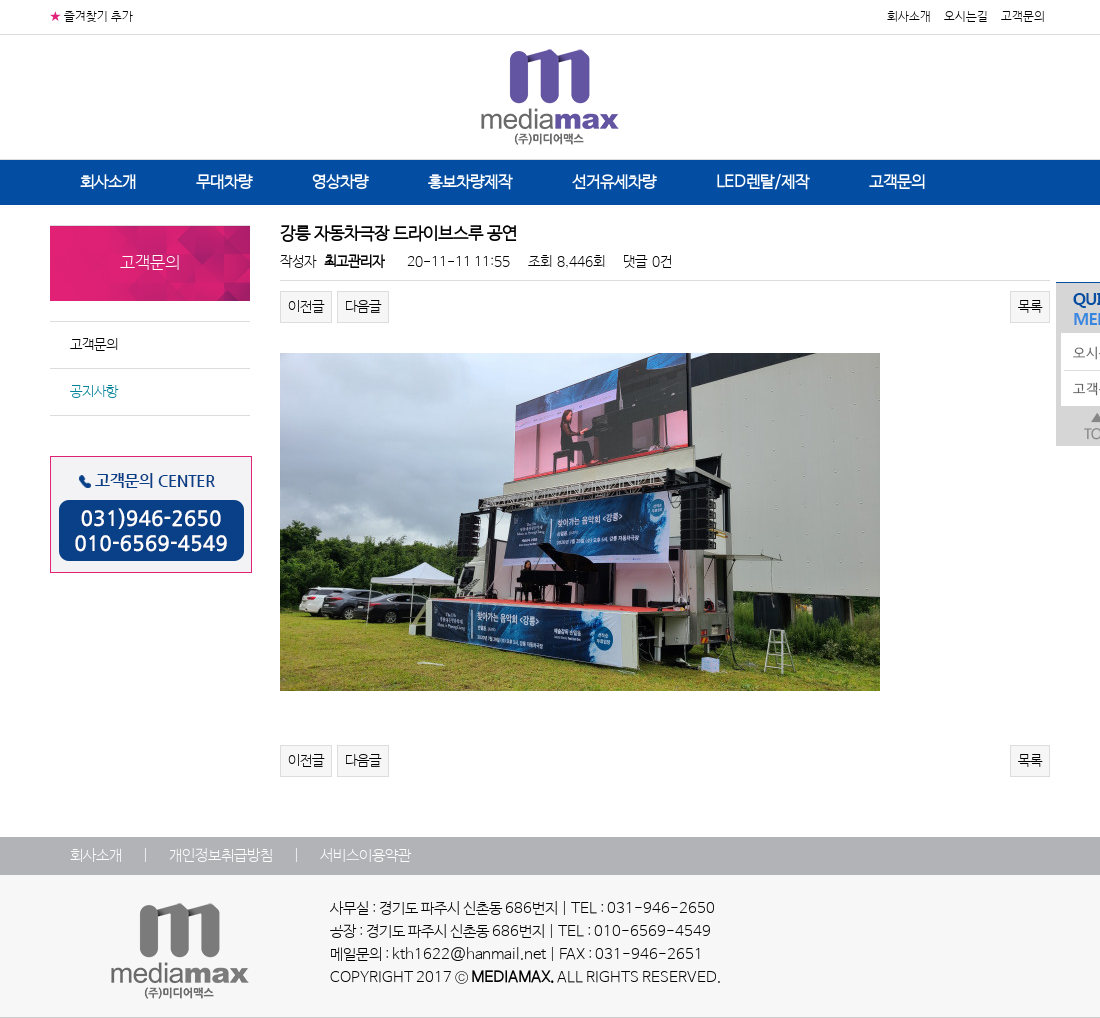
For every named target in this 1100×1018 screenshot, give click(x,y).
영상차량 (340, 182)
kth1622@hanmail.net (469, 955)
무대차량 (224, 182)
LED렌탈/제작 (762, 182)
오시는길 (966, 17)
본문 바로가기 (0, 0)
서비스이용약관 (365, 856)
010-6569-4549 (652, 932)
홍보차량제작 (470, 182)
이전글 (306, 307)
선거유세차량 (614, 182)
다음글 (363, 307)
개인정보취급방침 (221, 856)
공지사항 (94, 392)
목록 (1030, 307)
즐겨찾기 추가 (98, 17)
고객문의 (1023, 17)
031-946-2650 (661, 909)
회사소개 (909, 17)
